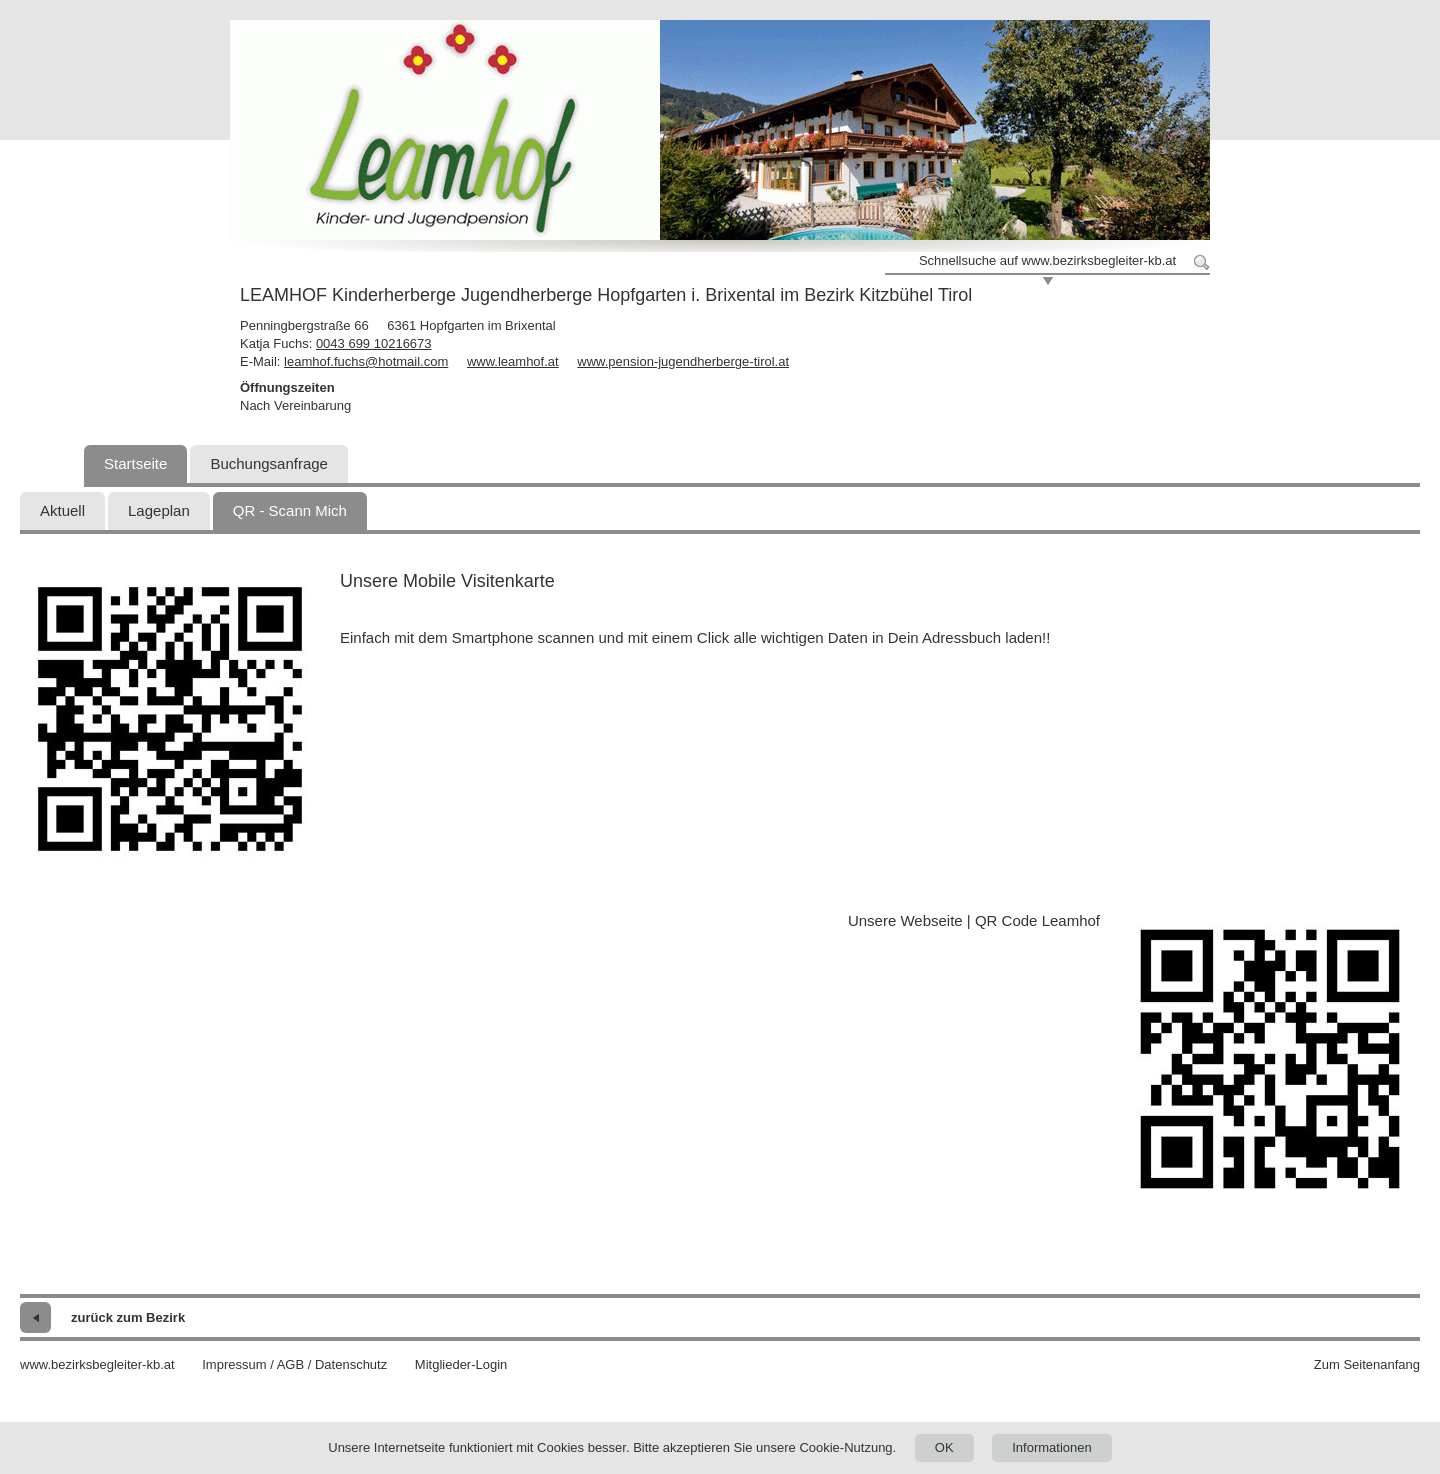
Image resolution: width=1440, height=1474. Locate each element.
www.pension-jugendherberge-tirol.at (683, 361)
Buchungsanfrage (269, 463)
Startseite (135, 463)
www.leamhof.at (513, 361)
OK (944, 1447)
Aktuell (62, 510)
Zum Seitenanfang (1367, 1364)
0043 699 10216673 (374, 343)
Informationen (1052, 1447)
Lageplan (159, 510)
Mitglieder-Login (461, 1364)
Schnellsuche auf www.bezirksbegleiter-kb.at (1047, 260)
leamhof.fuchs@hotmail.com (366, 361)
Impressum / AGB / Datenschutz (294, 1364)
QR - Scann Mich (290, 510)
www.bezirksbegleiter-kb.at (97, 1364)
